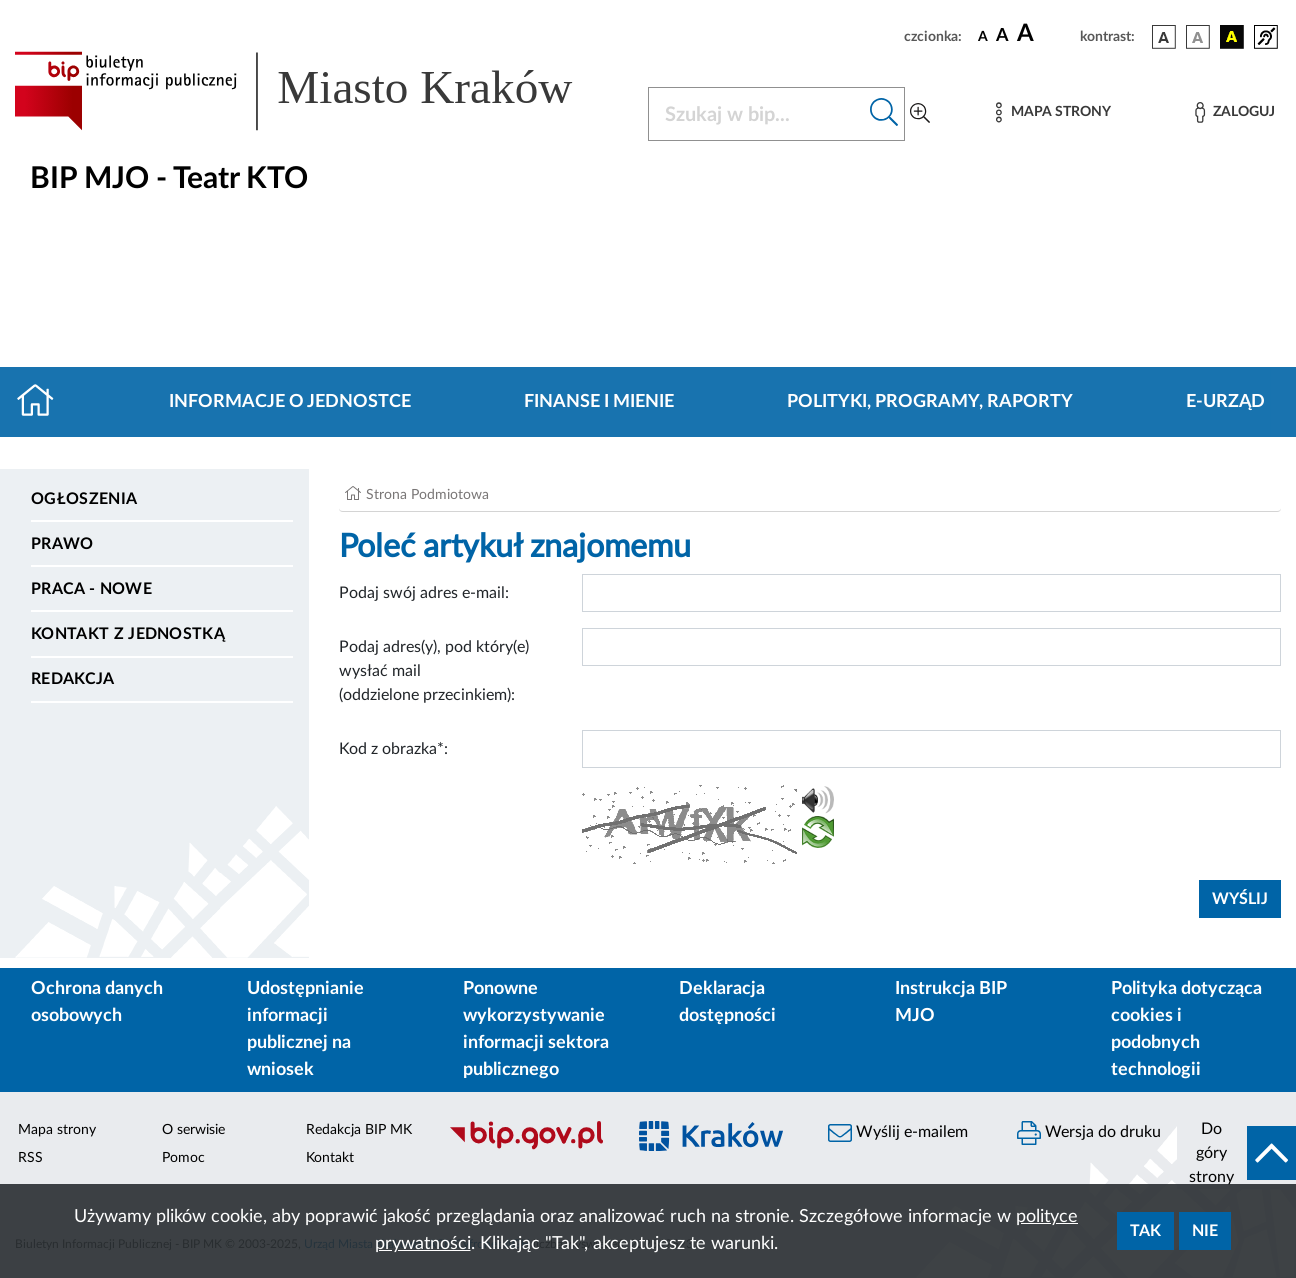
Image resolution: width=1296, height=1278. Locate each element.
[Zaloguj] (1235, 112)
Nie (1205, 1231)
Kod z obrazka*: (393, 749)
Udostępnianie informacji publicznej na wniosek (305, 1029)
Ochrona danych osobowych (97, 1002)
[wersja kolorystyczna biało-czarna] (1198, 37)
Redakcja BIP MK (359, 1130)
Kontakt (330, 1158)
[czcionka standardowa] (983, 36)
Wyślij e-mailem (898, 1133)
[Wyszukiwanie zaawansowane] (920, 114)
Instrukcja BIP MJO (950, 1002)
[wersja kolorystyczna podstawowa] (1164, 37)
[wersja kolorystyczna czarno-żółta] (1232, 37)
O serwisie (193, 1130)
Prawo (62, 544)
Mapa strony (57, 1130)
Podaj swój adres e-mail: (424, 593)
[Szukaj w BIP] (756, 114)
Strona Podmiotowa (427, 495)
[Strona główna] (43, 402)
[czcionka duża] (1045, 34)
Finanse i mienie (599, 402)
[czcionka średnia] (1002, 36)
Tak (1145, 1231)
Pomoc (183, 1158)
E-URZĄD (1225, 402)
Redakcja (73, 679)
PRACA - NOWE (91, 589)
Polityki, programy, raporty (930, 402)
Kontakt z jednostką (128, 634)
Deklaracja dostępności (727, 1002)
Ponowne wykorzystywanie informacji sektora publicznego (536, 1029)
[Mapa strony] (1053, 112)
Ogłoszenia (84, 499)
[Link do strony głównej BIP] (319, 91)
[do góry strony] (1236, 1153)
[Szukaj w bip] (884, 114)
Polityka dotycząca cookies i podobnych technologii (1186, 1029)
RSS (30, 1158)
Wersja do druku (1089, 1133)
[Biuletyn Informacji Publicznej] (526, 1147)
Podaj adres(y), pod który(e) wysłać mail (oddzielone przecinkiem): (434, 671)
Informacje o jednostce (290, 402)
